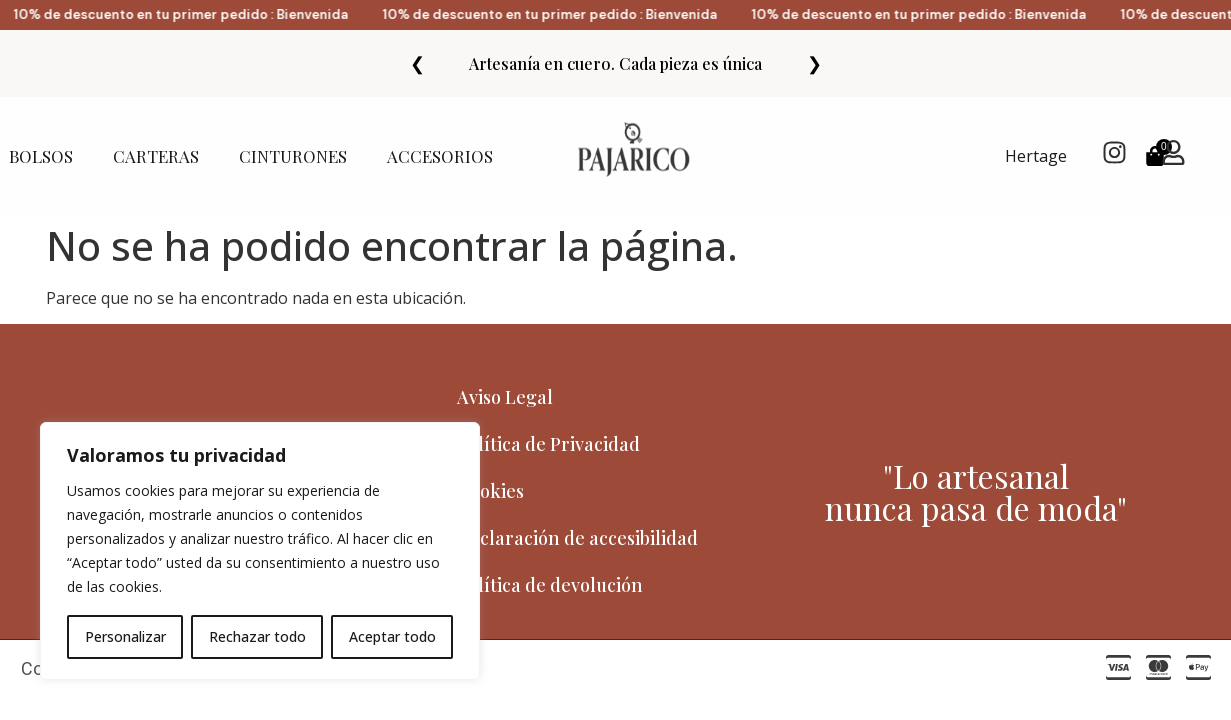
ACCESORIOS (445, 156)
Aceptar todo (392, 636)
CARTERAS (156, 156)
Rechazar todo (257, 636)
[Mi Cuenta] (1173, 152)
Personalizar (125, 636)
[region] (260, 551)
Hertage (1036, 156)
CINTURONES (293, 156)
